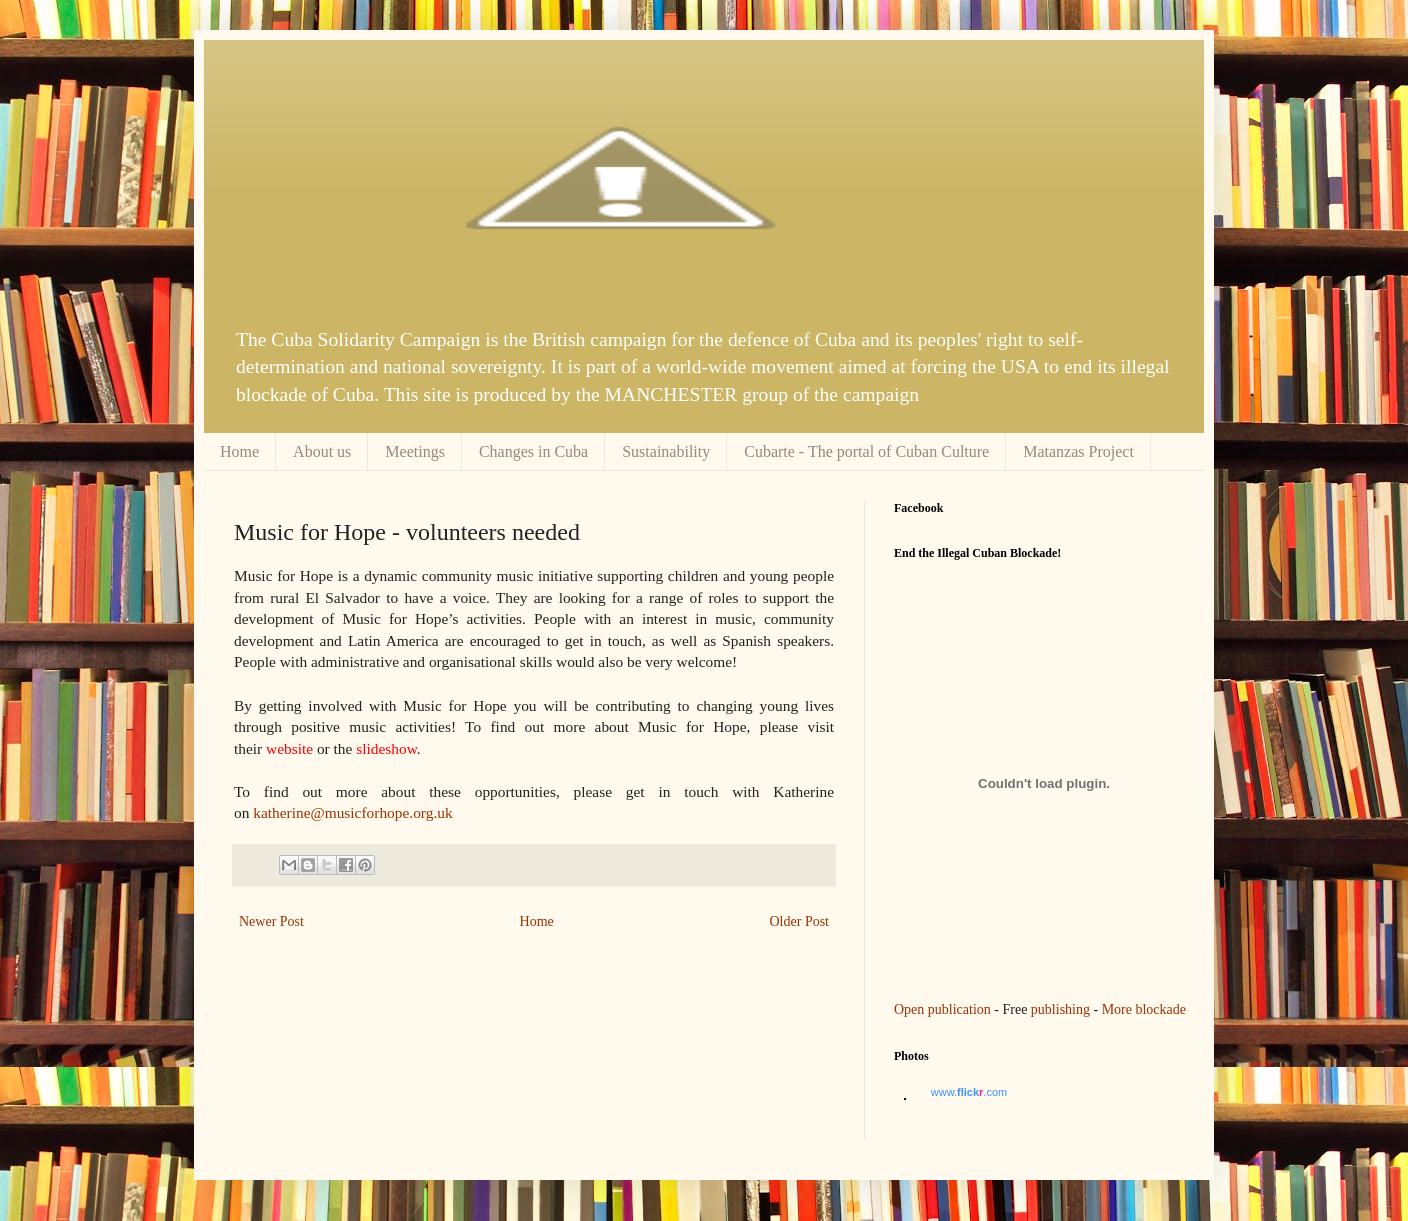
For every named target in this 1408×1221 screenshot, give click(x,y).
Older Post (800, 921)
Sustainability (666, 451)
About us (322, 451)
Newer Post (271, 921)
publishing (1060, 1009)
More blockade (1144, 1009)
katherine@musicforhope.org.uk (352, 812)
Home (239, 451)
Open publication (942, 1009)
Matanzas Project (1078, 451)
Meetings (415, 451)
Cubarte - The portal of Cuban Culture (866, 451)
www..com (969, 1092)
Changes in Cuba (533, 451)
